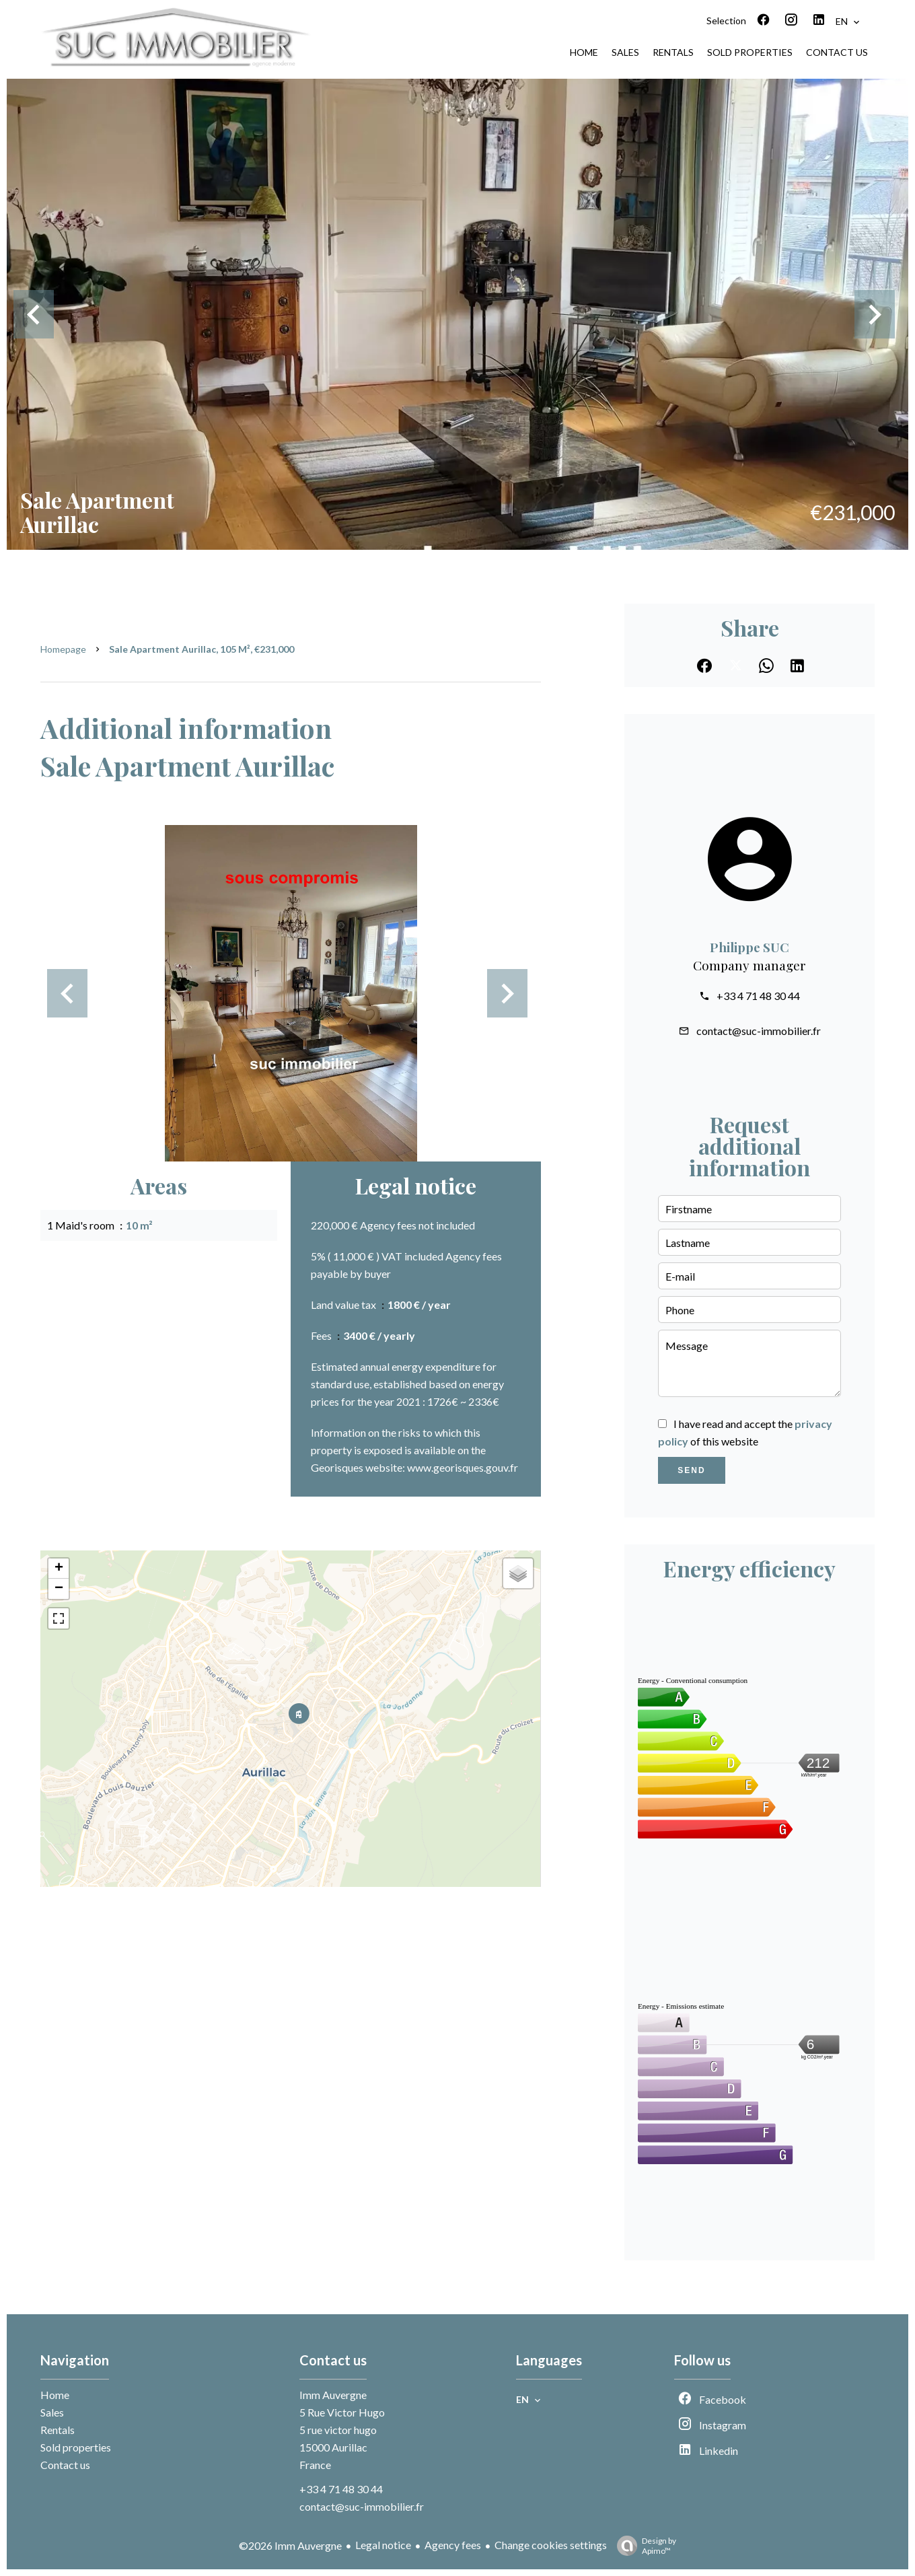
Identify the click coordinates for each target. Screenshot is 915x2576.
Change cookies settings (551, 2544)
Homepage (63, 649)
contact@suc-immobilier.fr (758, 1030)
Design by (643, 2546)
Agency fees (453, 2544)
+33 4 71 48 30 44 (758, 995)
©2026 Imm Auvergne (290, 2545)
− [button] (58, 1589)
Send (691, 1470)
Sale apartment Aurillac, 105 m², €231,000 (201, 649)
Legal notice (383, 2544)
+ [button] (58, 1569)
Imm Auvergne (333, 2394)
